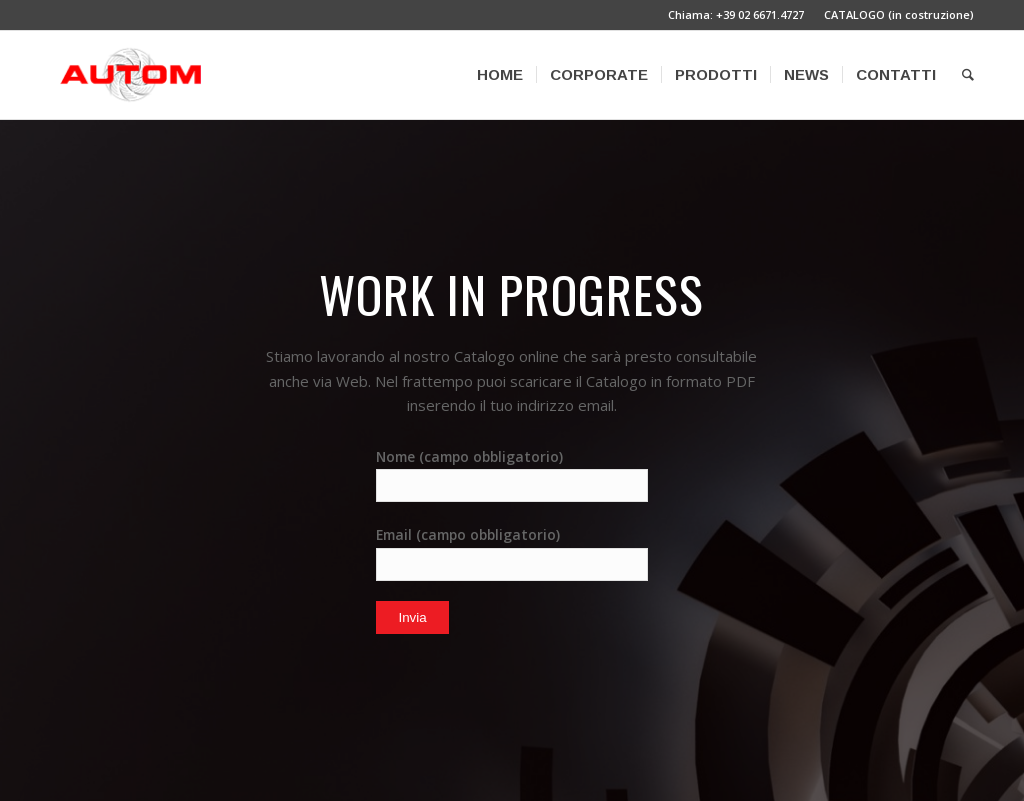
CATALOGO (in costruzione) (899, 14)
